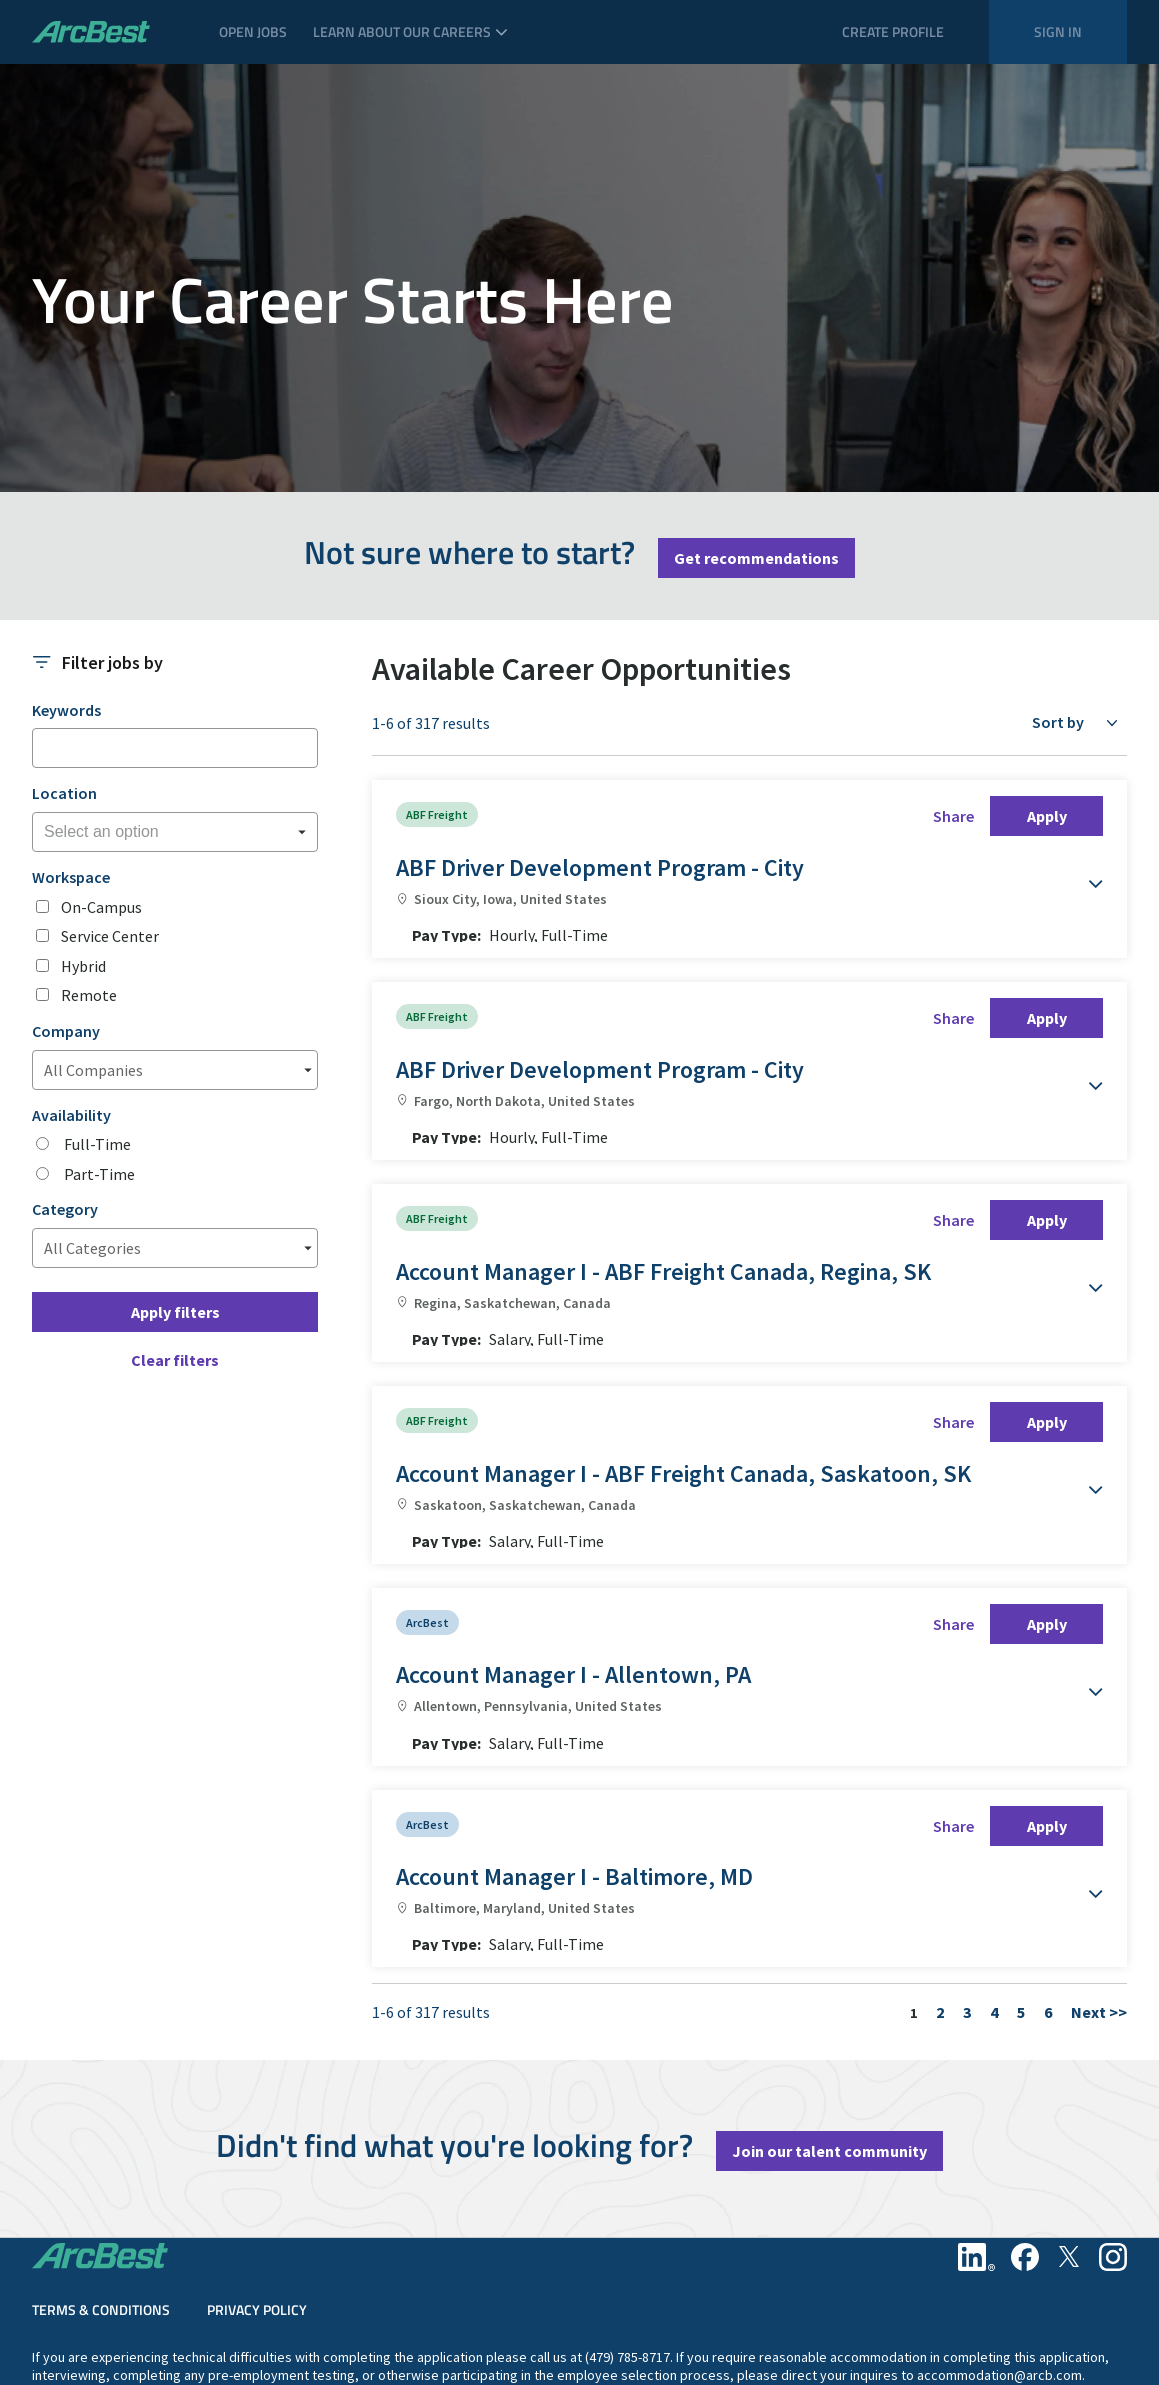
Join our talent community (829, 1959)
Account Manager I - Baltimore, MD (574, 1716)
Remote (89, 995)
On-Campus (101, 907)
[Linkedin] (976, 2065)
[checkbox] (42, 906)
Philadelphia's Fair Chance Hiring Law (441, 2301)
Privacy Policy (257, 2118)
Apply (1047, 816)
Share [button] (953, 816)
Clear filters (175, 1360)
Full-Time (96, 1144)
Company (66, 1031)
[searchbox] (144, 832)
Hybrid (83, 966)
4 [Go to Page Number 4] (994, 1820)
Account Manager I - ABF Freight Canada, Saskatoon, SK (683, 1377)
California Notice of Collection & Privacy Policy (169, 2301)
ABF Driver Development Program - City (600, 867)
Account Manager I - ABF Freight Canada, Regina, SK (663, 1207)
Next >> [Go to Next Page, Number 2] (1099, 1820)
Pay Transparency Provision (1045, 2350)
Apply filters (175, 1312)
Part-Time (98, 1174)
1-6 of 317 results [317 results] (431, 723)
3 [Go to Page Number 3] (967, 1820)
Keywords (66, 710)
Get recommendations (756, 558)
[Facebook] (1025, 2065)
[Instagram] (1113, 2065)
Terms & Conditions (101, 2118)
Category (65, 1209)
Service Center (110, 936)
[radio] (42, 1143)
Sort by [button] (1058, 722)
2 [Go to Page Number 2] (940, 1820)
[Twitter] (1069, 2065)
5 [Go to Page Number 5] (1021, 1820)
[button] (1083, 874)
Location (64, 793)
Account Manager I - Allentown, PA (573, 1546)
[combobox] (175, 832)
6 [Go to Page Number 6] (1048, 1820)
